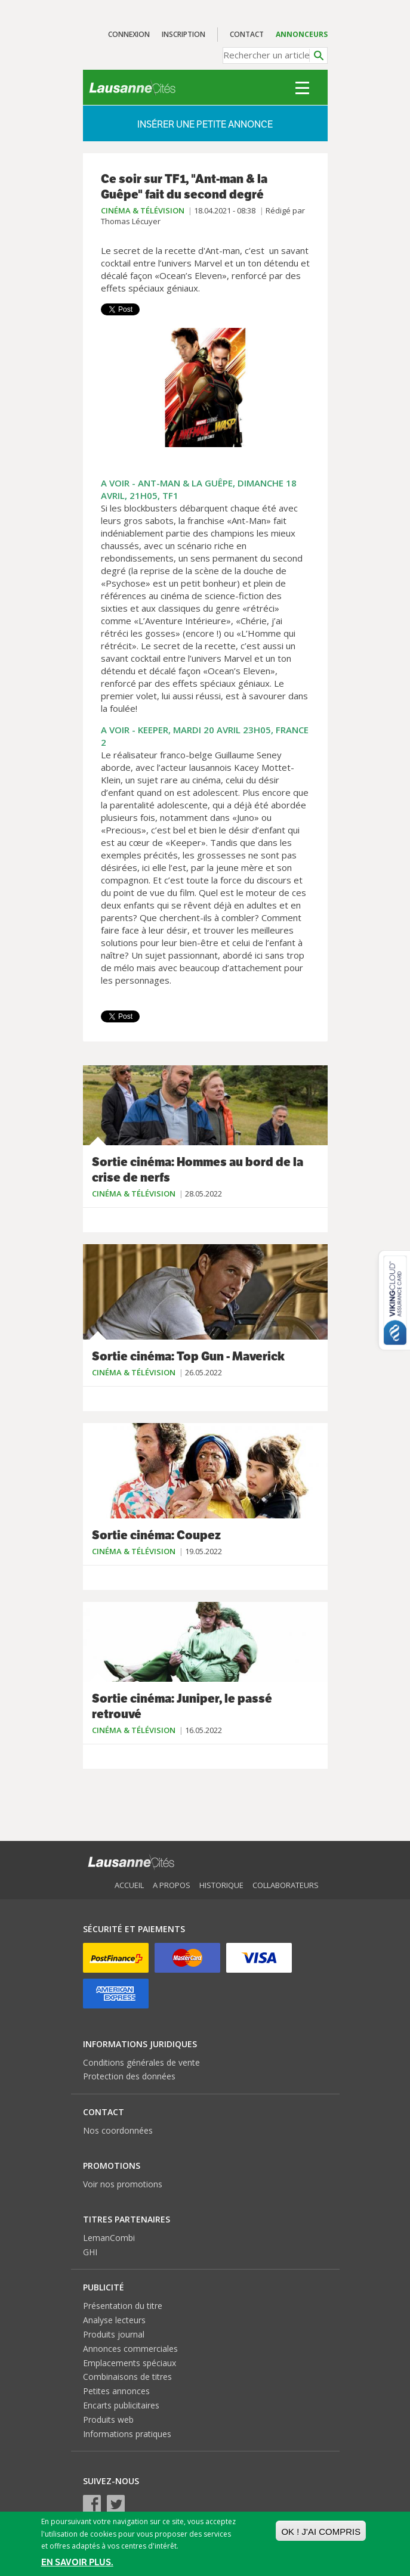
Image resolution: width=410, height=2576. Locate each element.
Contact (247, 34)
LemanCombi (109, 2237)
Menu (302, 88)
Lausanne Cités (132, 88)
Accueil (129, 1885)
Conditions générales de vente (141, 2062)
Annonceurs (302, 34)
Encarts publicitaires (121, 2405)
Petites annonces (116, 2391)
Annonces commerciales (130, 2348)
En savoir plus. (77, 2562)
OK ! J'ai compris (320, 2532)
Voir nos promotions (122, 2184)
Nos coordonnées (118, 2130)
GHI (90, 2252)
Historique (221, 1885)
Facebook (92, 2504)
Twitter (116, 2504)
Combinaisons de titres (127, 2376)
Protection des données (129, 2076)
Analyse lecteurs (114, 2320)
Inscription (183, 34)
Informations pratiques (127, 2433)
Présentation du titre (122, 2305)
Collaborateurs (285, 1885)
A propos (171, 1885)
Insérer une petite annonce (205, 124)
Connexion (129, 34)
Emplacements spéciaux (129, 2363)
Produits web (108, 2419)
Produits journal (113, 2334)
